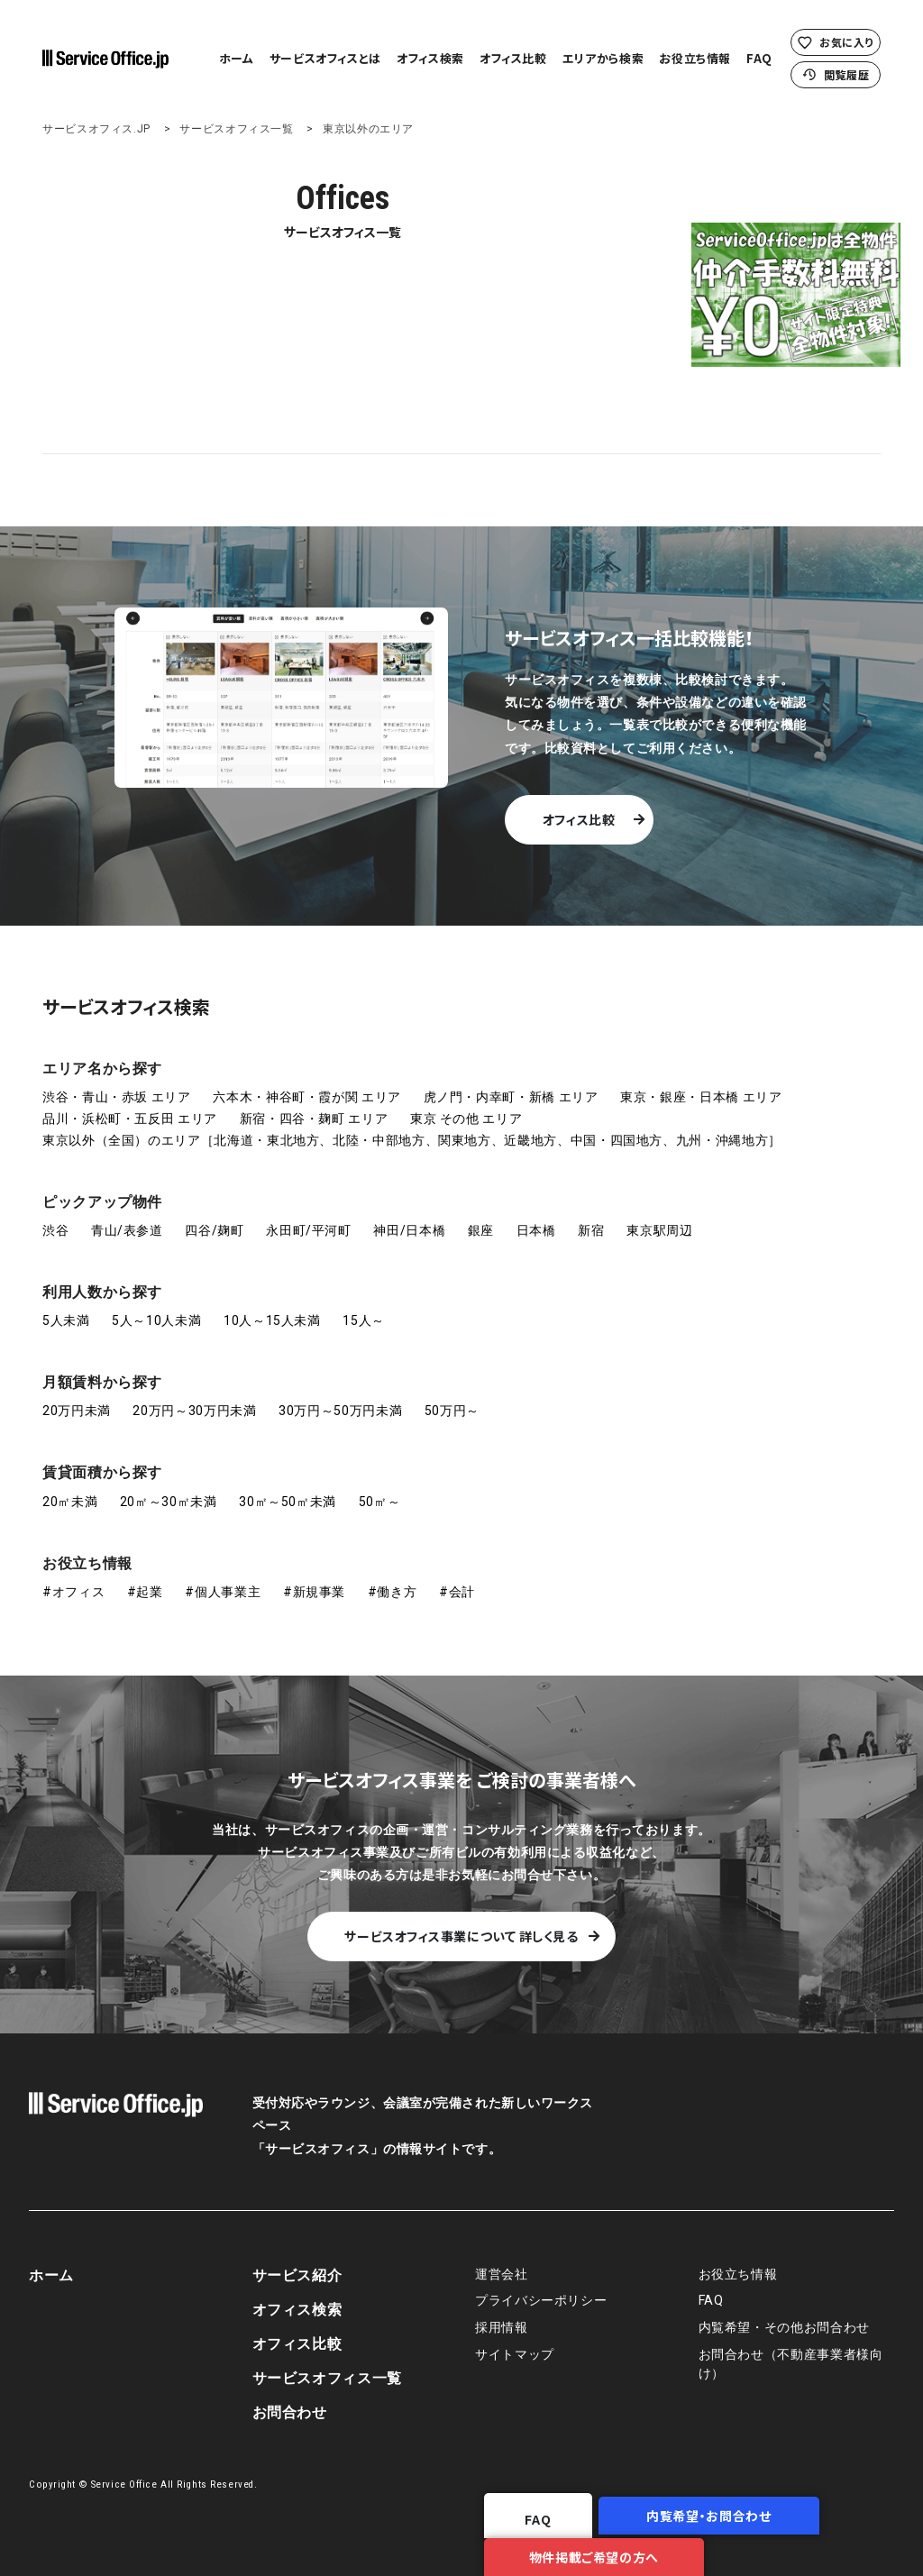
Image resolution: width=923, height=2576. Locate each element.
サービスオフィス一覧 (236, 129)
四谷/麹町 (214, 1217)
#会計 (457, 1578)
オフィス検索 (430, 58)
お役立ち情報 (695, 58)
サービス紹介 (297, 2261)
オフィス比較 (513, 58)
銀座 (481, 1217)
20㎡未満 (69, 1488)
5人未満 (66, 1307)
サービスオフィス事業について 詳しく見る (461, 1923)
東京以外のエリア (368, 129)
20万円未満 (76, 1398)
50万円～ (452, 1398)
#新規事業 (314, 1578)
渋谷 (55, 1217)
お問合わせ (289, 2398)
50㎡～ (380, 1488)
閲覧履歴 (836, 74)
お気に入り (835, 42)
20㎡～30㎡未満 (168, 1488)
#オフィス (73, 1578)
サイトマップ (514, 2341)
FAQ (759, 58)
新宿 (591, 1217)
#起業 (145, 1578)
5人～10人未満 (156, 1307)
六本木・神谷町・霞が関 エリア (307, 1083)
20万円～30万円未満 (194, 1398)
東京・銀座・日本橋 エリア (700, 1083)
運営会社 (501, 2261)
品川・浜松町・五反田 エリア (129, 1105)
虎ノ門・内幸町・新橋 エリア (511, 1083)
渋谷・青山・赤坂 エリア (116, 1083)
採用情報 (501, 2314)
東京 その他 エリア (466, 1105)
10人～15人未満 (272, 1307)
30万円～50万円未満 (340, 1398)
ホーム (236, 58)
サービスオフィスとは (325, 58)
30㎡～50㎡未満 (287, 1488)
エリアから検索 (603, 58)
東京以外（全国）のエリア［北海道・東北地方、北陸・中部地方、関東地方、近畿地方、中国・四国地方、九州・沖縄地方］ (411, 1126)
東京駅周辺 (659, 1217)
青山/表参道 (127, 1217)
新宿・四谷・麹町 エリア (314, 1105)
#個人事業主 (222, 1578)
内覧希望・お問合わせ (495, 2552)
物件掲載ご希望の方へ (769, 2552)
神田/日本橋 (409, 1217)
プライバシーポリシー (541, 2288)
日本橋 (536, 1217)
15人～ (364, 1307)
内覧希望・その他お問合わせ (784, 2314)
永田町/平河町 (308, 1217)
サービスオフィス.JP (96, 129)
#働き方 (392, 1578)
